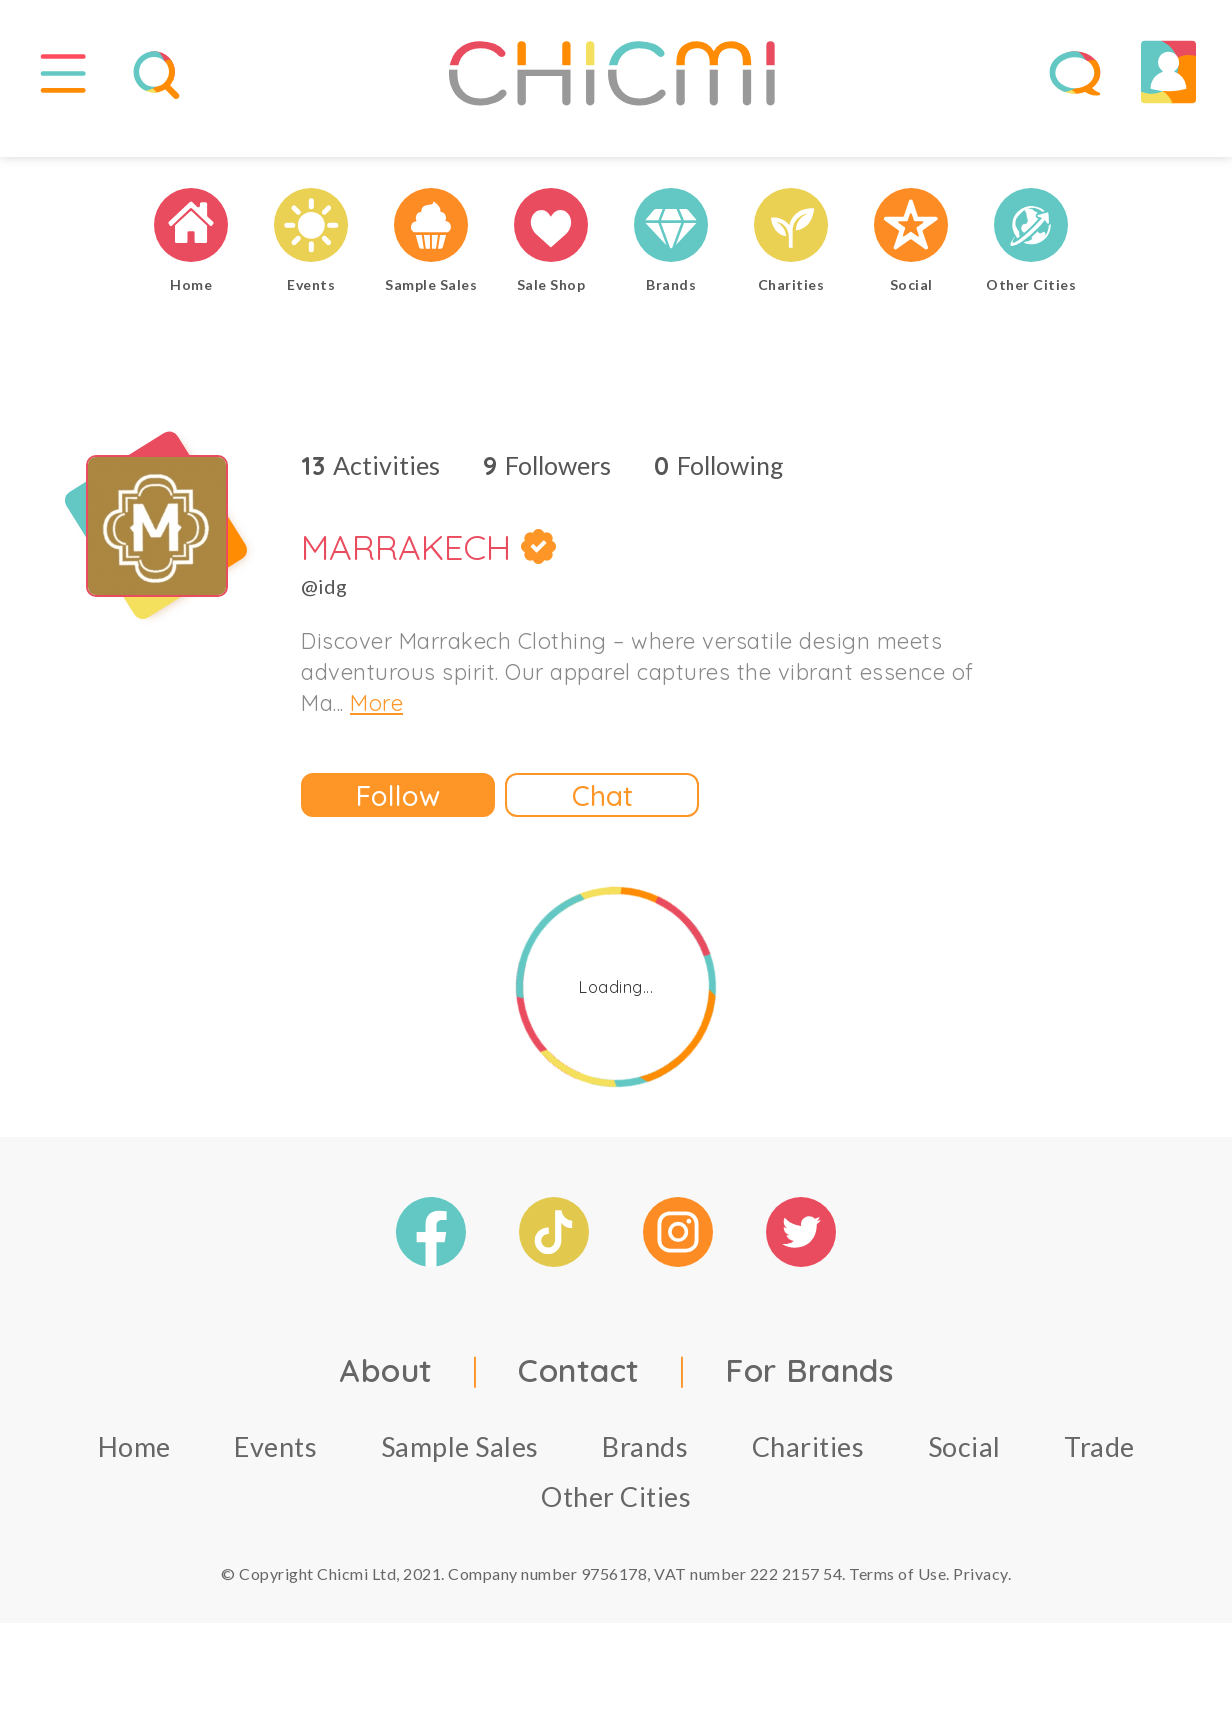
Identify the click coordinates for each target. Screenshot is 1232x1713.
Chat (602, 815)
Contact (579, 1390)
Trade (1099, 1466)
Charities (808, 1466)
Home (134, 1466)
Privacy (980, 1593)
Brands (645, 1466)
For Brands (809, 1390)
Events (275, 1466)
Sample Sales (460, 1466)
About (386, 1390)
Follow (398, 815)
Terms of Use (897, 1593)
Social (964, 1466)
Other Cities (616, 1516)
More (376, 723)
